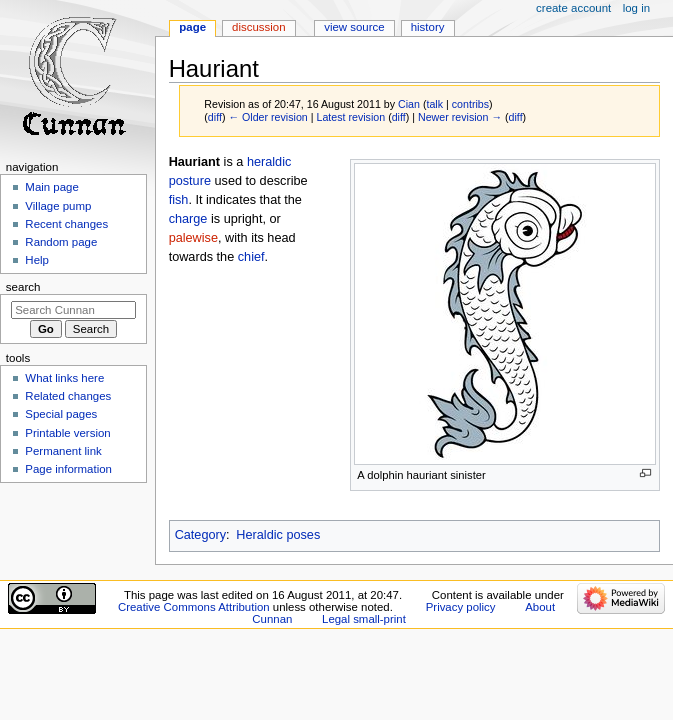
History (428, 27)
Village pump (58, 206)
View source (354, 27)
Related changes (68, 396)
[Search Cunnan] (73, 310)
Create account (573, 8)
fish (179, 200)
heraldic (269, 162)
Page (192, 27)
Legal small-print (364, 619)
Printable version (67, 433)
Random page (61, 242)
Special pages (61, 414)
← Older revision (267, 117)
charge (188, 219)
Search (23, 287)
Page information (68, 469)
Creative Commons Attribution (194, 607)
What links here (64, 378)
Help (37, 260)
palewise (193, 238)
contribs (470, 104)
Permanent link (63, 451)
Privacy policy (461, 607)
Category (200, 535)
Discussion (258, 27)
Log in (636, 8)
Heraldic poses (278, 535)
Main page (52, 187)
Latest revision (350, 117)
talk (434, 104)
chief (251, 257)
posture (190, 181)
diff (215, 117)
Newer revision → (460, 117)
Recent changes (66, 224)
